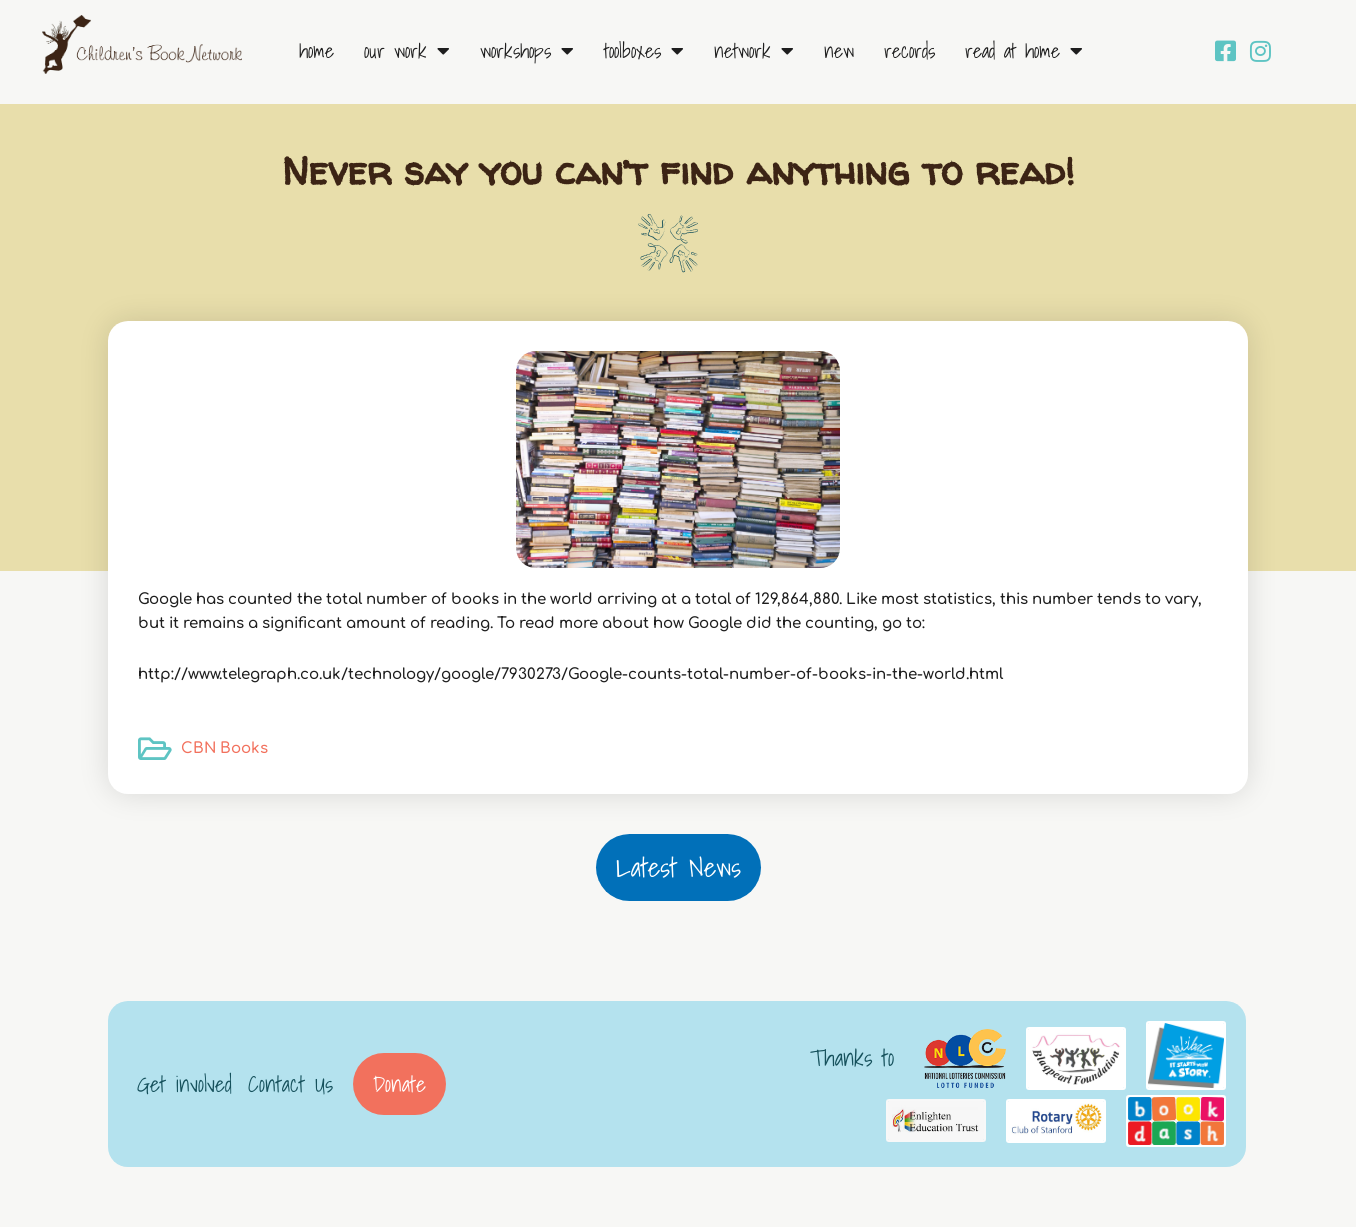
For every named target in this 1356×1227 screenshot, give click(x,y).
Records (909, 51)
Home (316, 51)
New (839, 51)
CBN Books (224, 748)
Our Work (407, 51)
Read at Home (1024, 51)
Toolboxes (644, 51)
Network (754, 51)
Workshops (527, 51)
